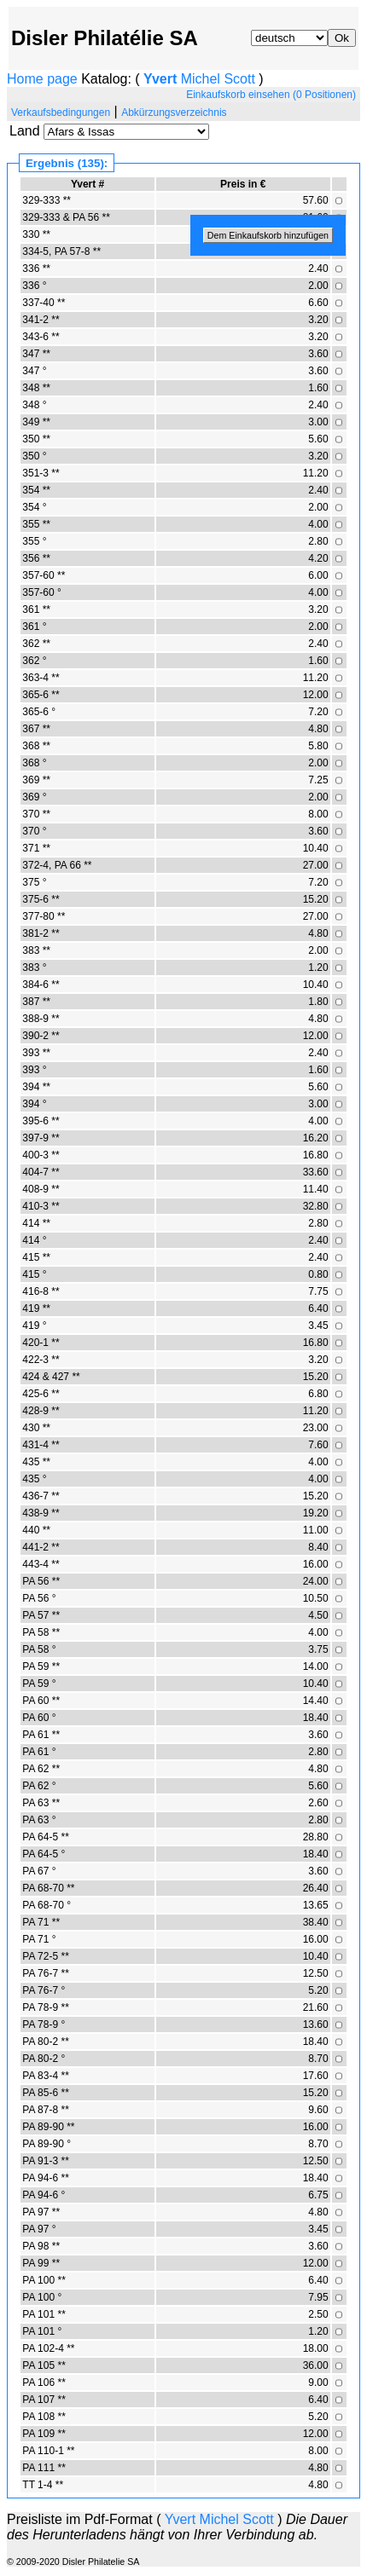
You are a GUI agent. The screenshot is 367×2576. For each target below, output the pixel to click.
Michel (200, 79)
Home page (42, 79)
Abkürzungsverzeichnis (173, 112)
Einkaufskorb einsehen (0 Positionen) (271, 95)
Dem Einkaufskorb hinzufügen (268, 235)
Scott (239, 79)
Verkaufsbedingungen (60, 112)
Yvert (160, 79)
